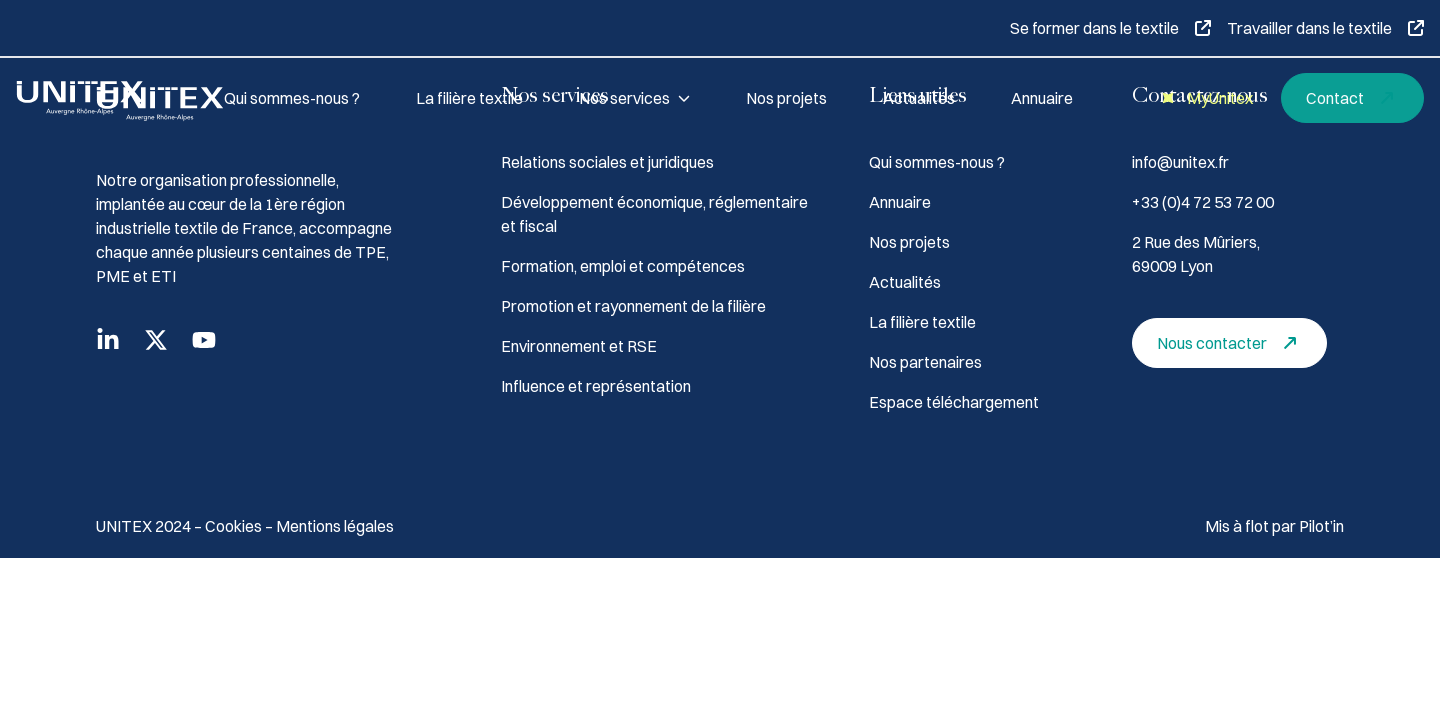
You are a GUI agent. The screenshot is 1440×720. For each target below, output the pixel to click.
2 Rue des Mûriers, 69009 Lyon (1196, 254)
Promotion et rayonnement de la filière (633, 306)
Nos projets (786, 98)
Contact (1355, 98)
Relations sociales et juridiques (607, 162)
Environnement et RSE (579, 346)
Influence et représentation (596, 386)
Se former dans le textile (1110, 28)
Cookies (235, 526)
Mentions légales (335, 526)
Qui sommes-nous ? (292, 98)
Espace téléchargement (954, 402)
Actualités (919, 98)
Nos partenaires (925, 362)
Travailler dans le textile (1325, 28)
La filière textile (469, 98)
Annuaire (1042, 98)
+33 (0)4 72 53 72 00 (1203, 202)
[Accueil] (96, 98)
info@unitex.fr (1180, 162)
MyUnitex (1204, 98)
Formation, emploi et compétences (623, 266)
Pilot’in (1321, 526)
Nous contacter (1232, 343)
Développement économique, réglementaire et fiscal (654, 214)
